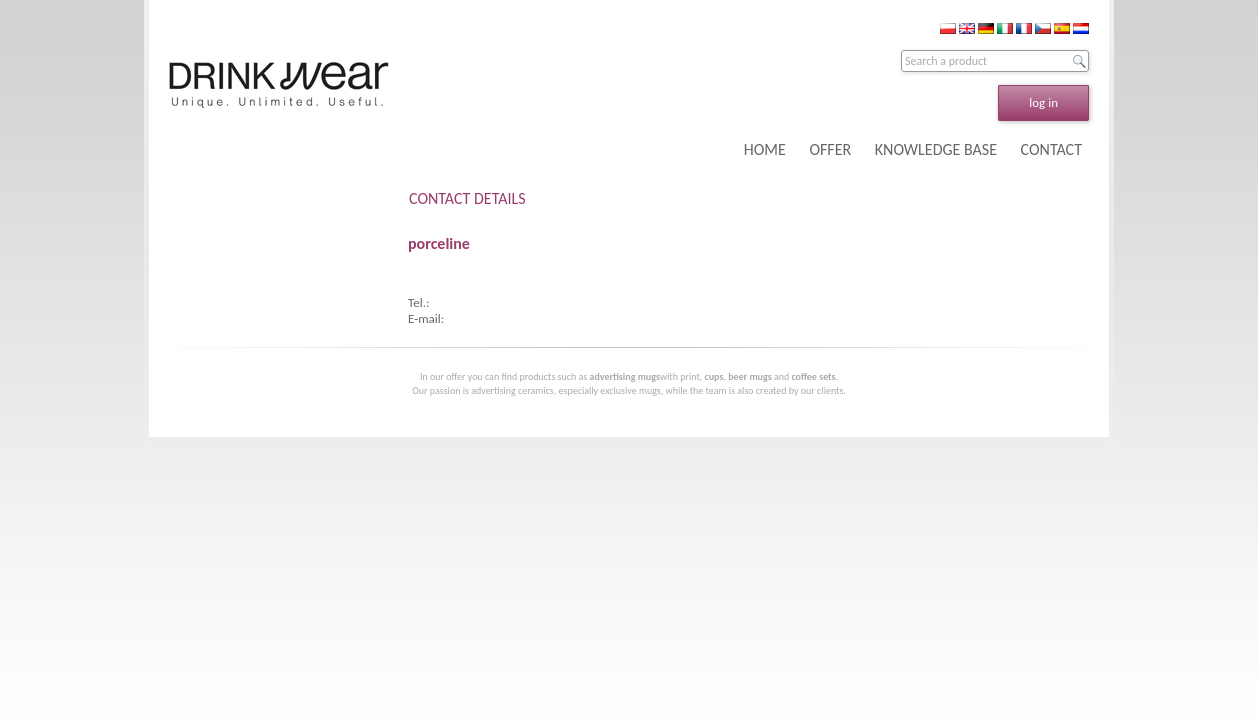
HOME (765, 149)
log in (1043, 102)
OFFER (830, 149)
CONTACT (1051, 149)
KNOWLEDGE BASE (936, 149)
